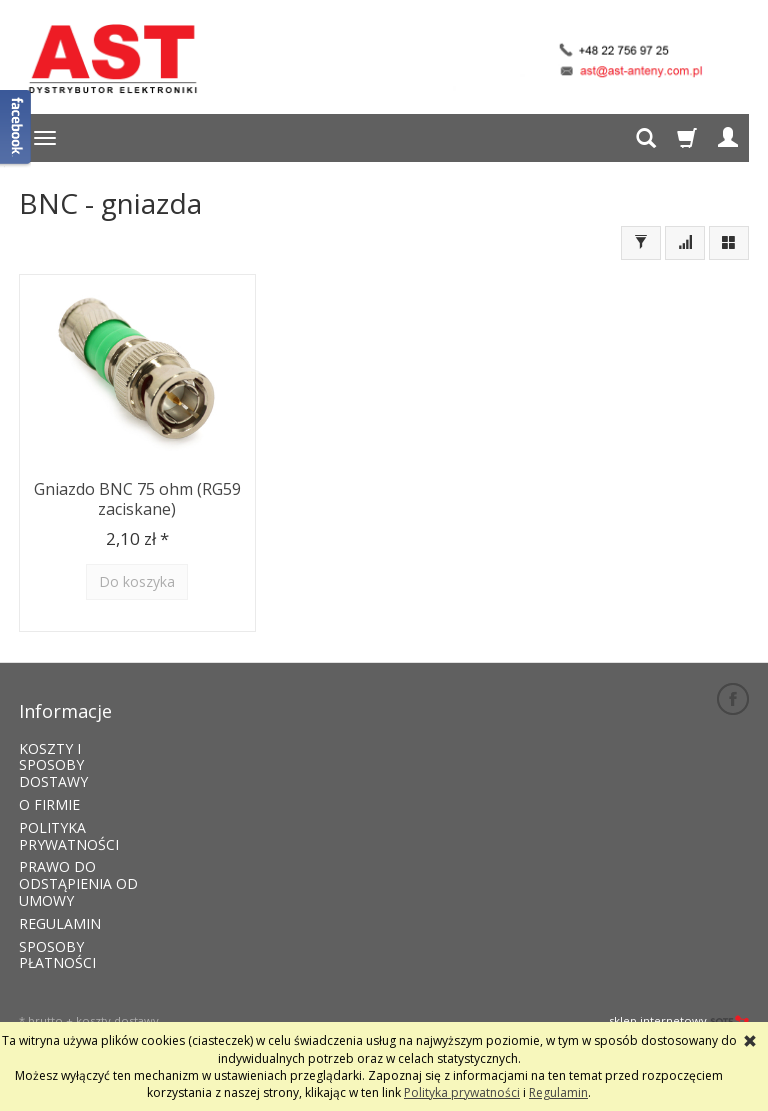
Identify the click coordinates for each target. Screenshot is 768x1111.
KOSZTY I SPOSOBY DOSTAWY (53, 746)
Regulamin (558, 1092)
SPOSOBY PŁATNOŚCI (57, 936)
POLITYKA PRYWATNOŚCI (69, 817)
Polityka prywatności (462, 1092)
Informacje (65, 699)
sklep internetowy (679, 1001)
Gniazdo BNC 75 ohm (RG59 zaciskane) (137, 496)
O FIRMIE (49, 785)
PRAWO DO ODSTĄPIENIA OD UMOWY (78, 865)
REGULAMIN (60, 904)
